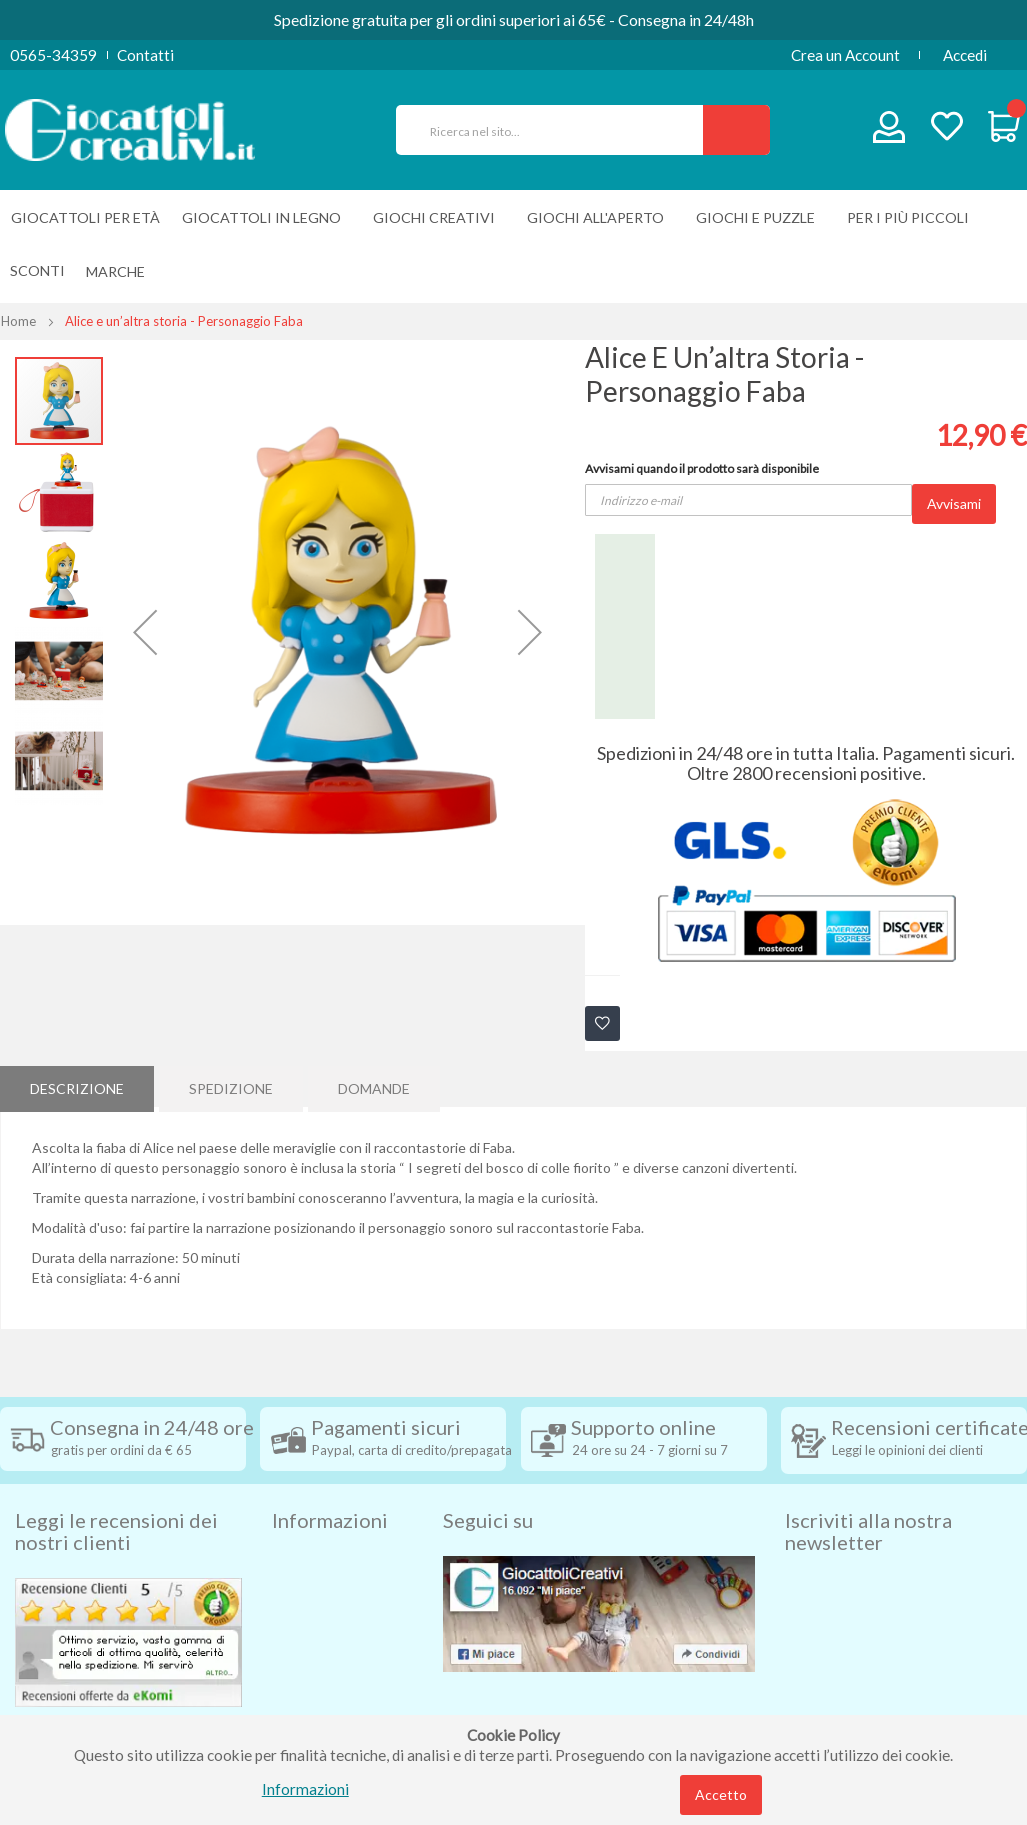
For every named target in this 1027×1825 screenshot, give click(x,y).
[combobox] (558, 130)
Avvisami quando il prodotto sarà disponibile (702, 468)
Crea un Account (845, 55)
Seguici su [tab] (488, 1508)
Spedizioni (306, 1554)
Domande (374, 1085)
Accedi (965, 55)
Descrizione (77, 1085)
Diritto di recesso (330, 1614)
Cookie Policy (318, 1704)
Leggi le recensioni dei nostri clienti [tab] (116, 1519)
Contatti (145, 55)
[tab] (77, 1086)
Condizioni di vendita (341, 1584)
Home (18, 321)
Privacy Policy (320, 1674)
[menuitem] (120, 271)
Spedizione (231, 1085)
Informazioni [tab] (330, 1508)
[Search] (736, 130)
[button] (145, 632)
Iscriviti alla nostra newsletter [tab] (868, 1519)
